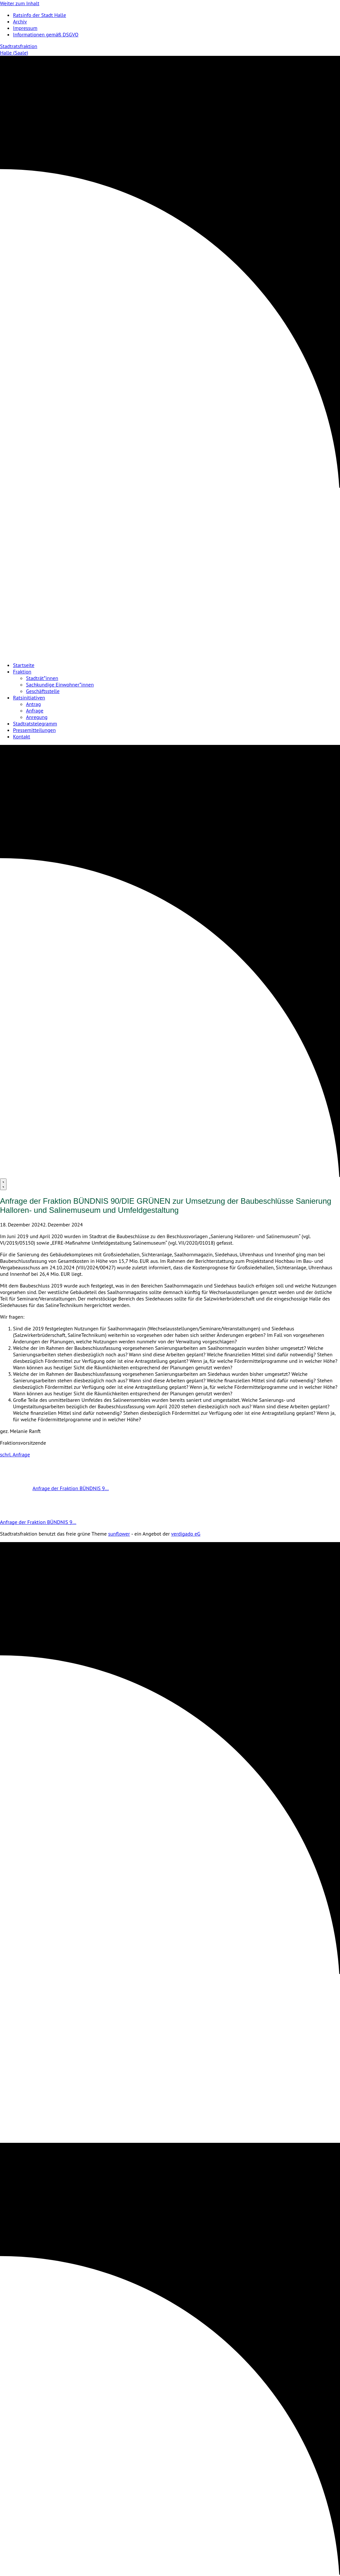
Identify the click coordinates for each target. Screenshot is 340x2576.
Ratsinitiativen (29, 697)
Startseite (23, 665)
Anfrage (34, 710)
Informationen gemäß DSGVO (45, 34)
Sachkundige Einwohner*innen (60, 684)
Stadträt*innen (42, 678)
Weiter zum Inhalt (19, 3)
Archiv (20, 21)
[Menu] (3, 1184)
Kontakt (21, 736)
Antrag (33, 704)
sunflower (119, 1533)
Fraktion (22, 671)
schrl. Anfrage (15, 1454)
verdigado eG (185, 1533)
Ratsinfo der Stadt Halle (39, 15)
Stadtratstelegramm (35, 723)
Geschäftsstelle (42, 691)
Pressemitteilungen (34, 730)
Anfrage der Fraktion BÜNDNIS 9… (54, 1488)
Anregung (36, 717)
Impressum (25, 28)
